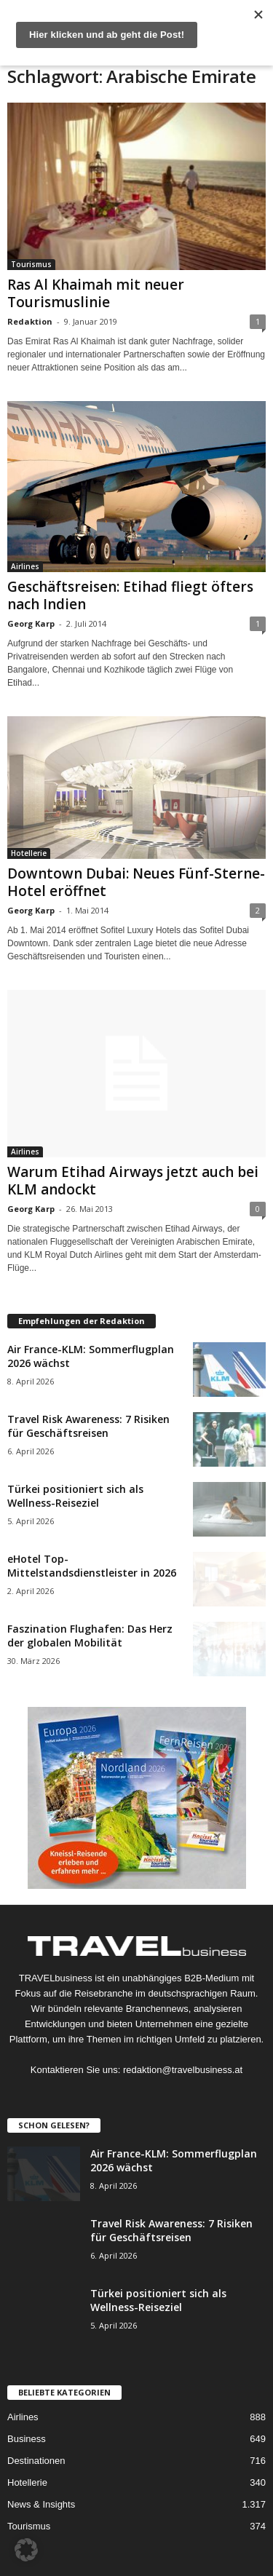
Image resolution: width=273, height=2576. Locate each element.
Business (26, 2438)
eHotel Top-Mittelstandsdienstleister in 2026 (91, 1566)
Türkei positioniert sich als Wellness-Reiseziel (75, 1496)
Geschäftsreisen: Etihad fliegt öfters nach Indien (130, 595)
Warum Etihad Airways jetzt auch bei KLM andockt (132, 1180)
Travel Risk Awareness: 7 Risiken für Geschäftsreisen (88, 1426)
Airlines (25, 566)
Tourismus (31, 264)
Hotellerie (29, 853)
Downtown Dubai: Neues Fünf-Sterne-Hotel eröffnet (136, 882)
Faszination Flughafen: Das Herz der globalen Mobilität (90, 1635)
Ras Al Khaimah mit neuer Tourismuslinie (95, 293)
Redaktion (29, 321)
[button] (26, 2550)
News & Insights (41, 2504)
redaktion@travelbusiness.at (182, 2069)
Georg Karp (31, 623)
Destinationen (36, 2460)
